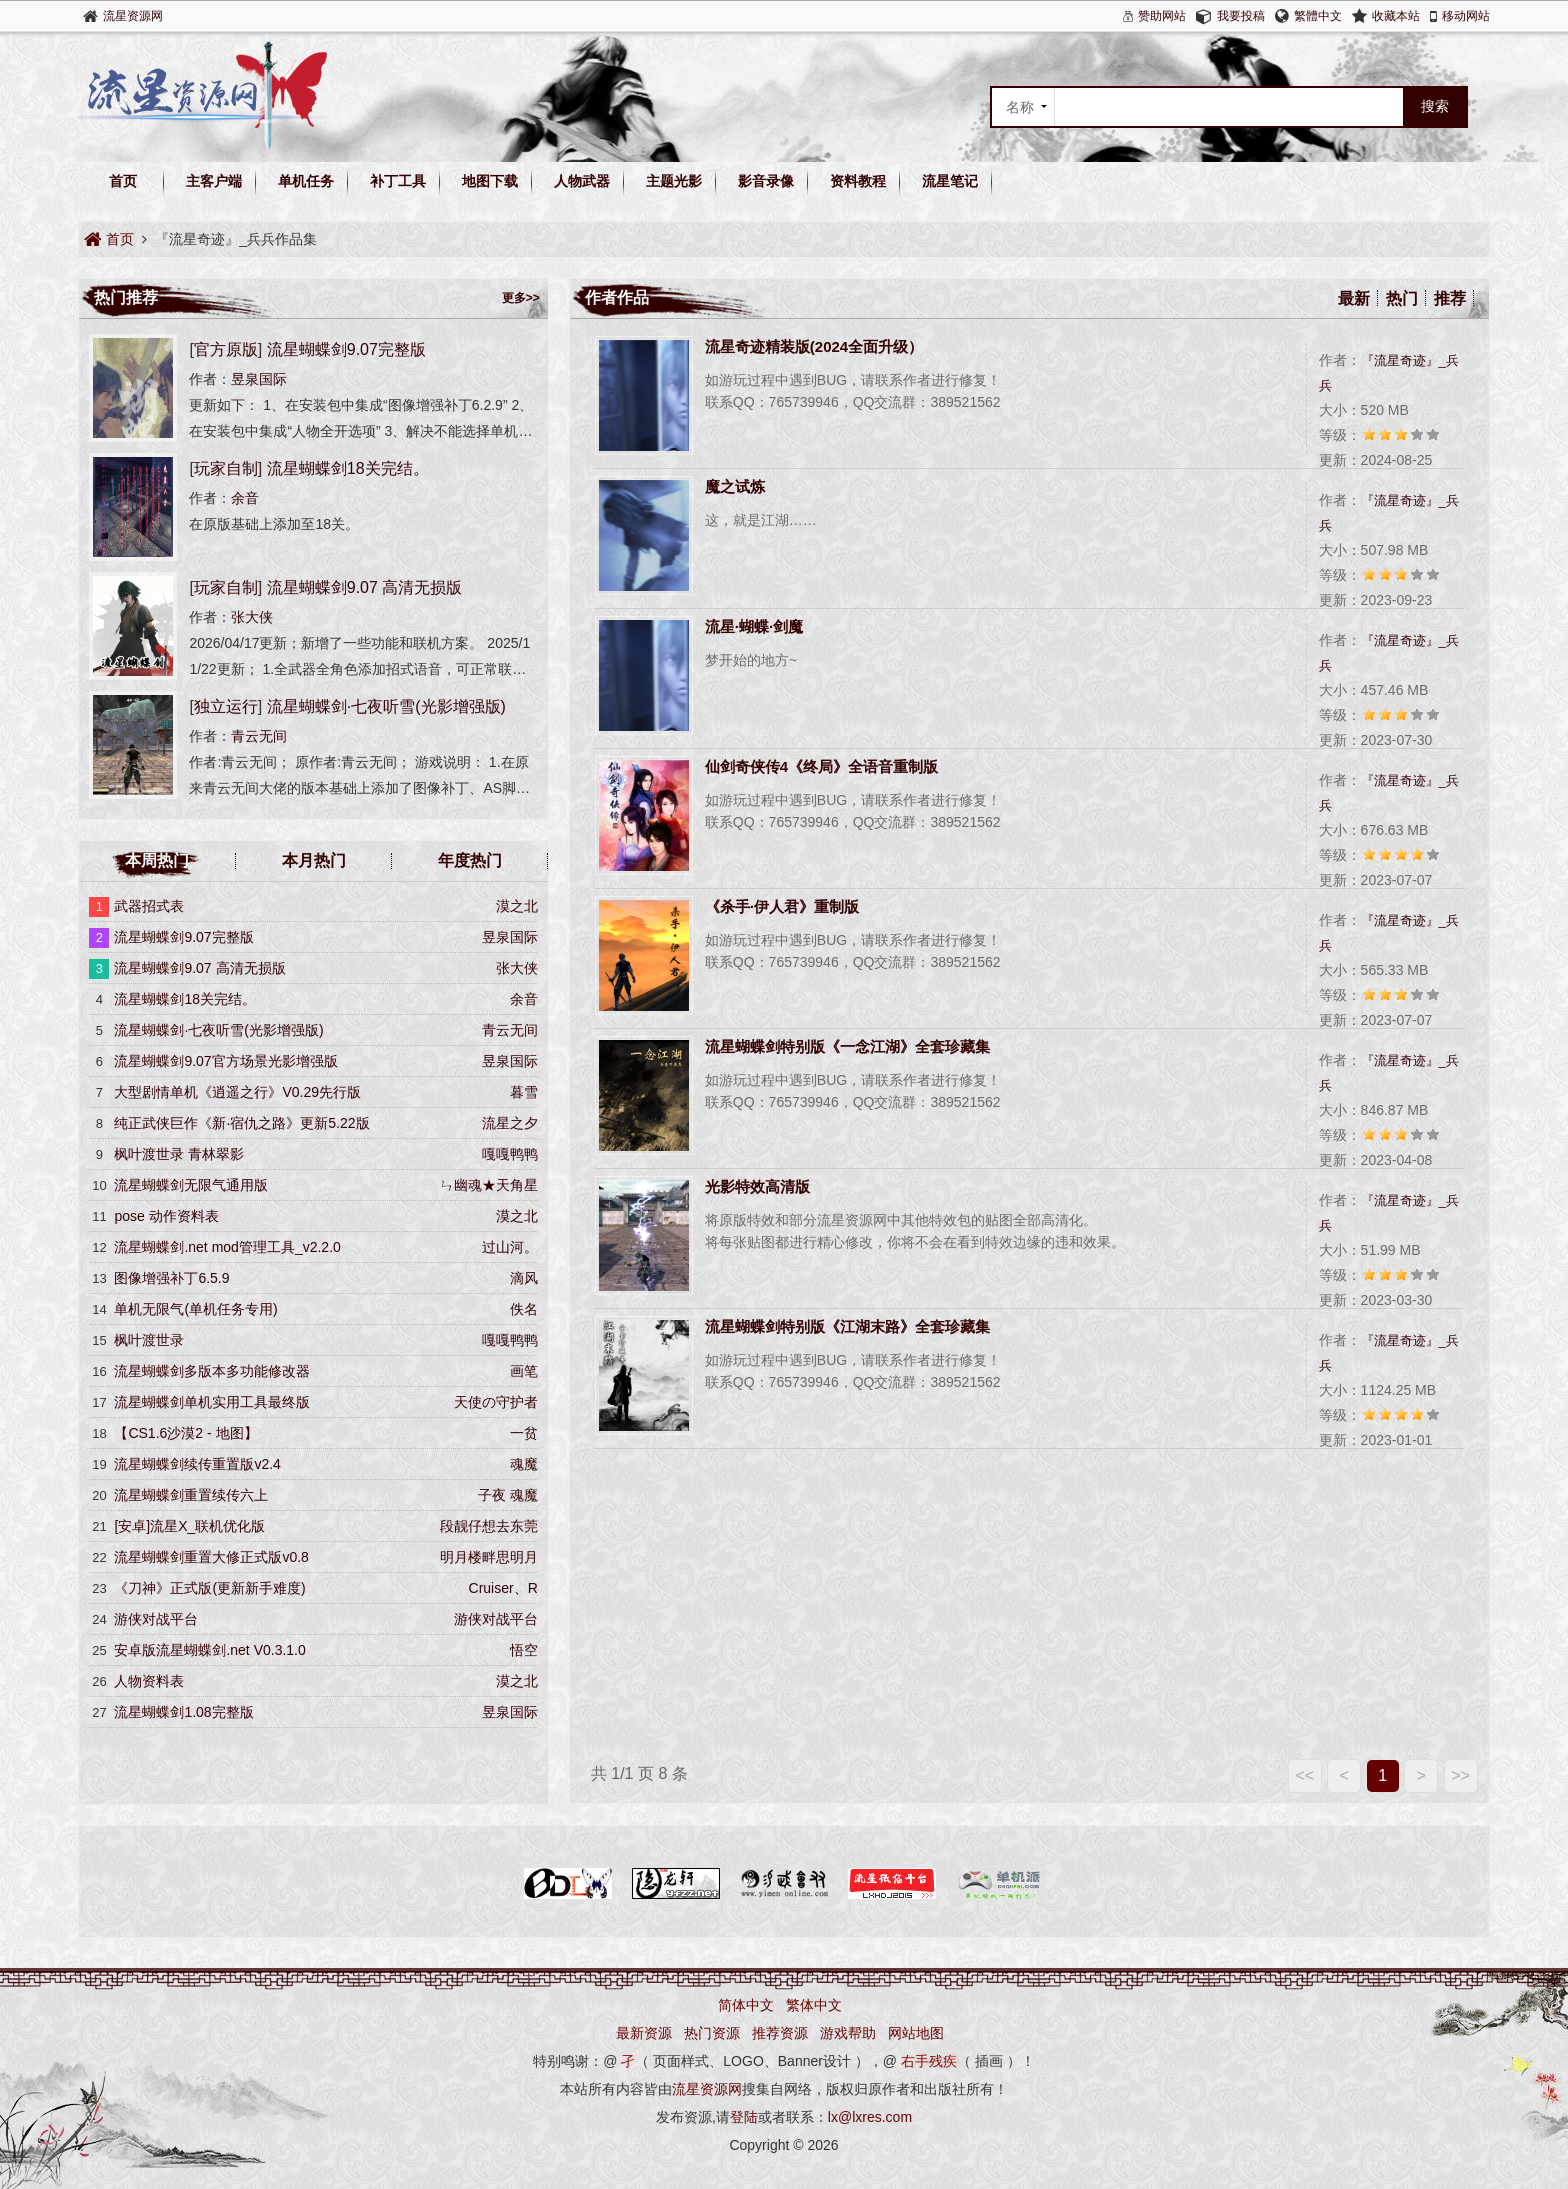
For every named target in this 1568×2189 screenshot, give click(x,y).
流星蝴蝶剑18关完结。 (348, 468)
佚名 (524, 1309)
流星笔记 (950, 181)
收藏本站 (1396, 16)
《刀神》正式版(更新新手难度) (209, 1588)
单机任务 (306, 181)
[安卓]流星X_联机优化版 (189, 1526)
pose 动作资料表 (166, 1216)
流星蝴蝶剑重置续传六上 (191, 1495)
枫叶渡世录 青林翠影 (179, 1154)
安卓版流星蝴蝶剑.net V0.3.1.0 (209, 1650)
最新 (1354, 298)
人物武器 (582, 181)
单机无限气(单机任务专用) (195, 1309)
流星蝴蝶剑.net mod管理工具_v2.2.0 (227, 1247)
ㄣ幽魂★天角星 (489, 1185)
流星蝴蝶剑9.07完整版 (346, 349)
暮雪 (524, 1092)
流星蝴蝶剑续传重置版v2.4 (197, 1464)
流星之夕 (510, 1123)
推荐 (1450, 298)
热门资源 (712, 2033)
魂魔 (524, 1464)
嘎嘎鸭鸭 (510, 1154)
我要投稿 (1241, 16)
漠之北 (517, 906)
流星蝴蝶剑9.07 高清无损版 (365, 587)
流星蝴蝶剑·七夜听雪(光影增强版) (386, 706)
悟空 (524, 1650)
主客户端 (214, 181)
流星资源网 (133, 16)
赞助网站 (1162, 16)
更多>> (521, 298)
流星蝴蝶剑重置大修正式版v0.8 (211, 1557)
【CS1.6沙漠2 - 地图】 (185, 1433)
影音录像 (766, 181)
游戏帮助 (848, 2033)
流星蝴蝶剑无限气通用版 (191, 1185)
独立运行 (226, 706)
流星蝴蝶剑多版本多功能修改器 (212, 1371)
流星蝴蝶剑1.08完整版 (183, 1712)
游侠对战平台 (496, 1619)
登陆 (744, 2117)
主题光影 (674, 181)
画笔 (524, 1371)
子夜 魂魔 (508, 1495)
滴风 (524, 1278)
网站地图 (916, 2033)
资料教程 (858, 181)
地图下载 (490, 181)
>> (1460, 1775)
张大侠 (252, 617)
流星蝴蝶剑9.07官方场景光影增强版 (225, 1061)
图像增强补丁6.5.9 (171, 1278)
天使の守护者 (496, 1402)
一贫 (524, 1433)
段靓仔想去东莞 (489, 1526)
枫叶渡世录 (149, 1340)
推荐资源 (780, 2033)
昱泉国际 (259, 379)
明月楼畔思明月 (489, 1557)
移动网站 (1466, 16)
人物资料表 (149, 1681)
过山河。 (510, 1247)
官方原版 (226, 349)
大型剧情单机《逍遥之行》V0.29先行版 (237, 1092)
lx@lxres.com (870, 2117)
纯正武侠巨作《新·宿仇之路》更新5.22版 (241, 1123)
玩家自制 (226, 468)
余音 (245, 498)
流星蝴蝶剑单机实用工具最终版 (212, 1402)
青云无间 (259, 736)
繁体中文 (814, 2005)
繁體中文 (1318, 16)
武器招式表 (149, 906)
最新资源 (644, 2033)
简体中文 (746, 2005)
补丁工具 (398, 181)
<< (1304, 1775)
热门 (1402, 298)
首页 (123, 181)
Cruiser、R (503, 1588)
